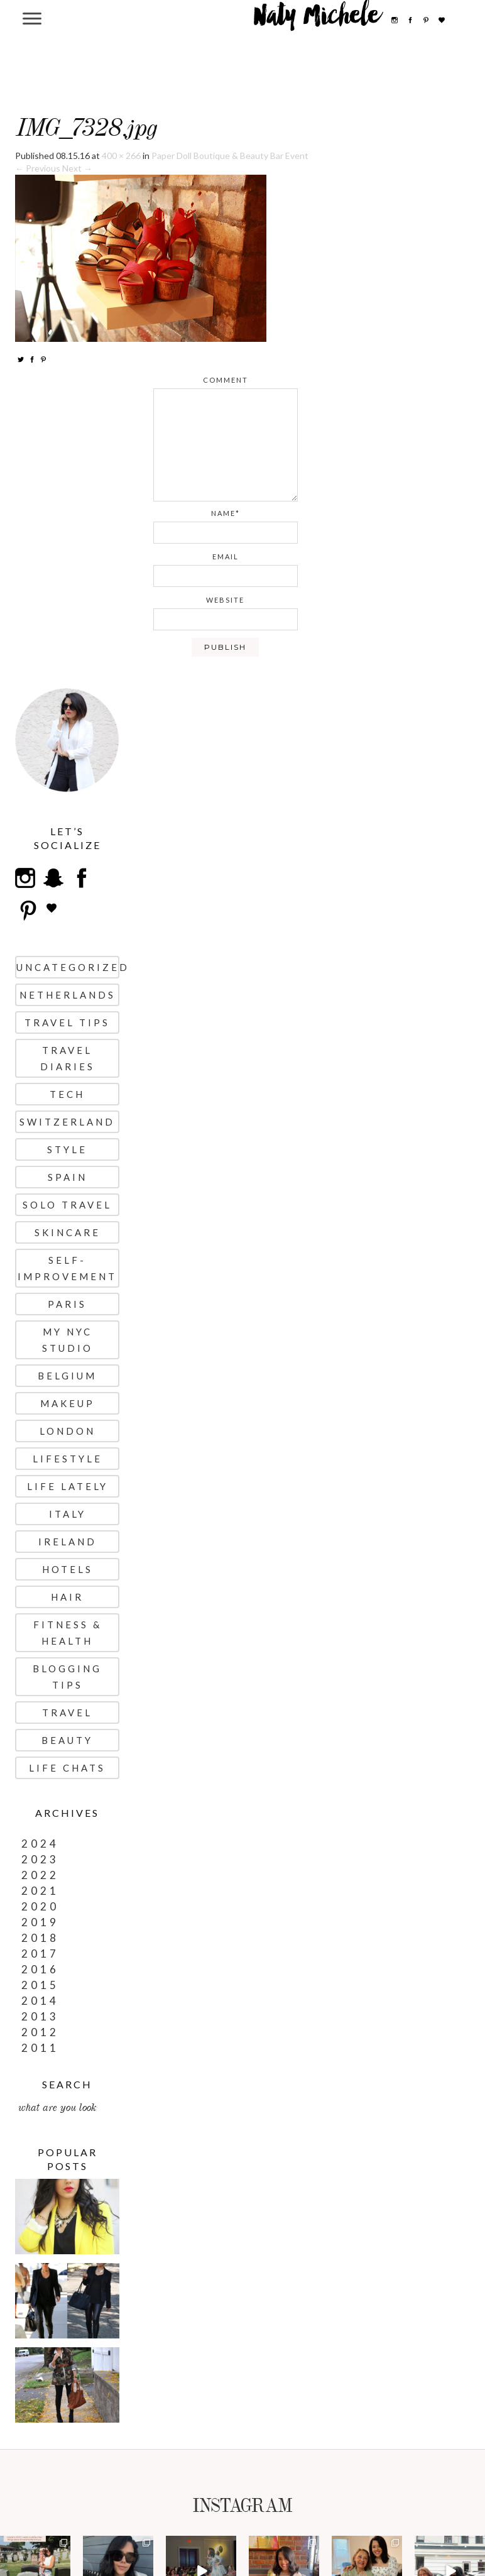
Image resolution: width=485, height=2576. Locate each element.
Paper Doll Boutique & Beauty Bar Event (229, 155)
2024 (40, 1843)
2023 (40, 1859)
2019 (40, 1922)
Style (67, 1149)
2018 (40, 1937)
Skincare (68, 1232)
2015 (40, 1985)
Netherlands (67, 994)
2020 (40, 1906)
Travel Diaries (67, 1058)
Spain (67, 1177)
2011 (40, 2047)
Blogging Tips (67, 1677)
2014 (40, 2000)
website (225, 600)
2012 (40, 2032)
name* (225, 513)
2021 (40, 1890)
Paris (67, 1304)
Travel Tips (67, 1022)
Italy (67, 1514)
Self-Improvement (67, 1268)
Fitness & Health (67, 1633)
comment (225, 380)
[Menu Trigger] (31, 18)
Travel (67, 1712)
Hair (67, 1597)
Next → (77, 168)
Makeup (67, 1403)
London (67, 1431)
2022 (40, 1875)
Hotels (67, 1569)
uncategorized (67, 967)
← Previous (37, 168)
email (225, 556)
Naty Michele (317, 20)
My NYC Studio (67, 1340)
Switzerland (67, 1121)
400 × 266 (121, 155)
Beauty (67, 1740)
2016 (40, 1969)
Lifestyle (67, 1458)
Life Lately (67, 1486)
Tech (67, 1094)
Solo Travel (67, 1204)
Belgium (67, 1375)
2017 (40, 1953)
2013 (40, 2016)
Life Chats (67, 1767)
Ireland (67, 1541)
